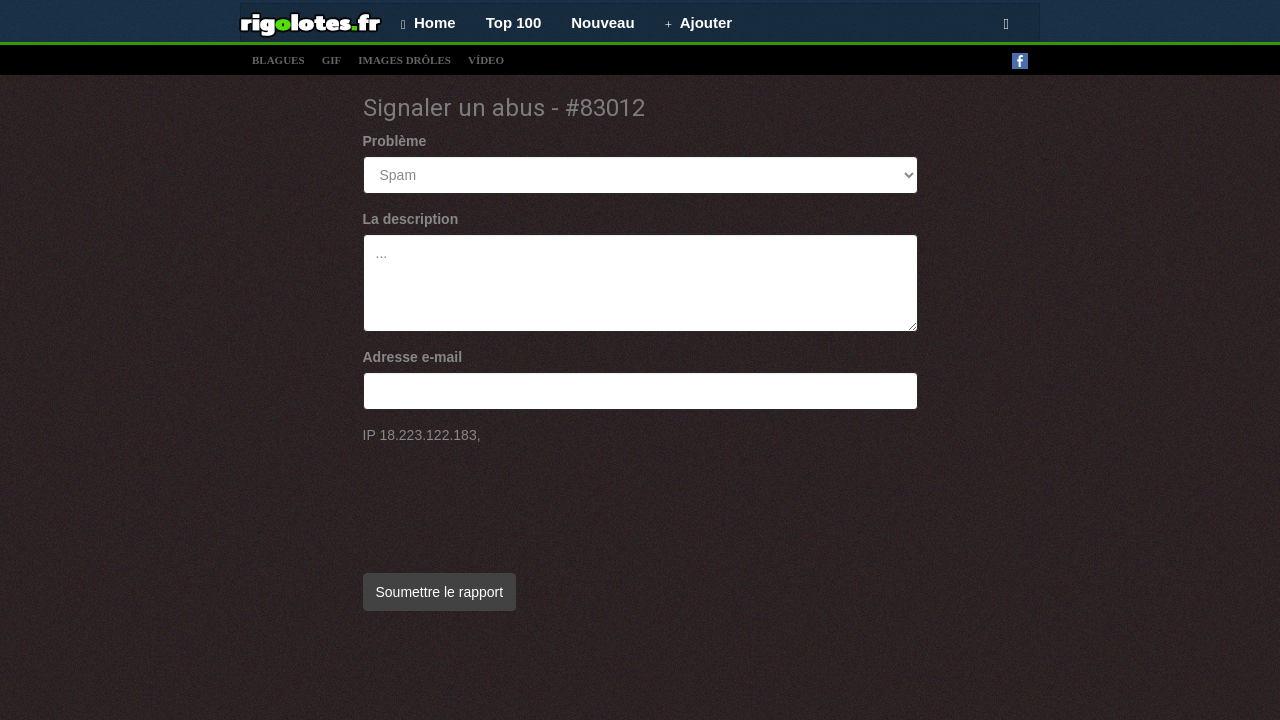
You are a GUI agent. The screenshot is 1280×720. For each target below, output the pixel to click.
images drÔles (404, 60)
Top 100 (514, 22)
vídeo (486, 60)
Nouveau (602, 22)
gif (332, 60)
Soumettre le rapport (440, 592)
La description (411, 219)
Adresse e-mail (413, 357)
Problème (395, 141)
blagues (278, 60)
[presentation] (515, 499)
